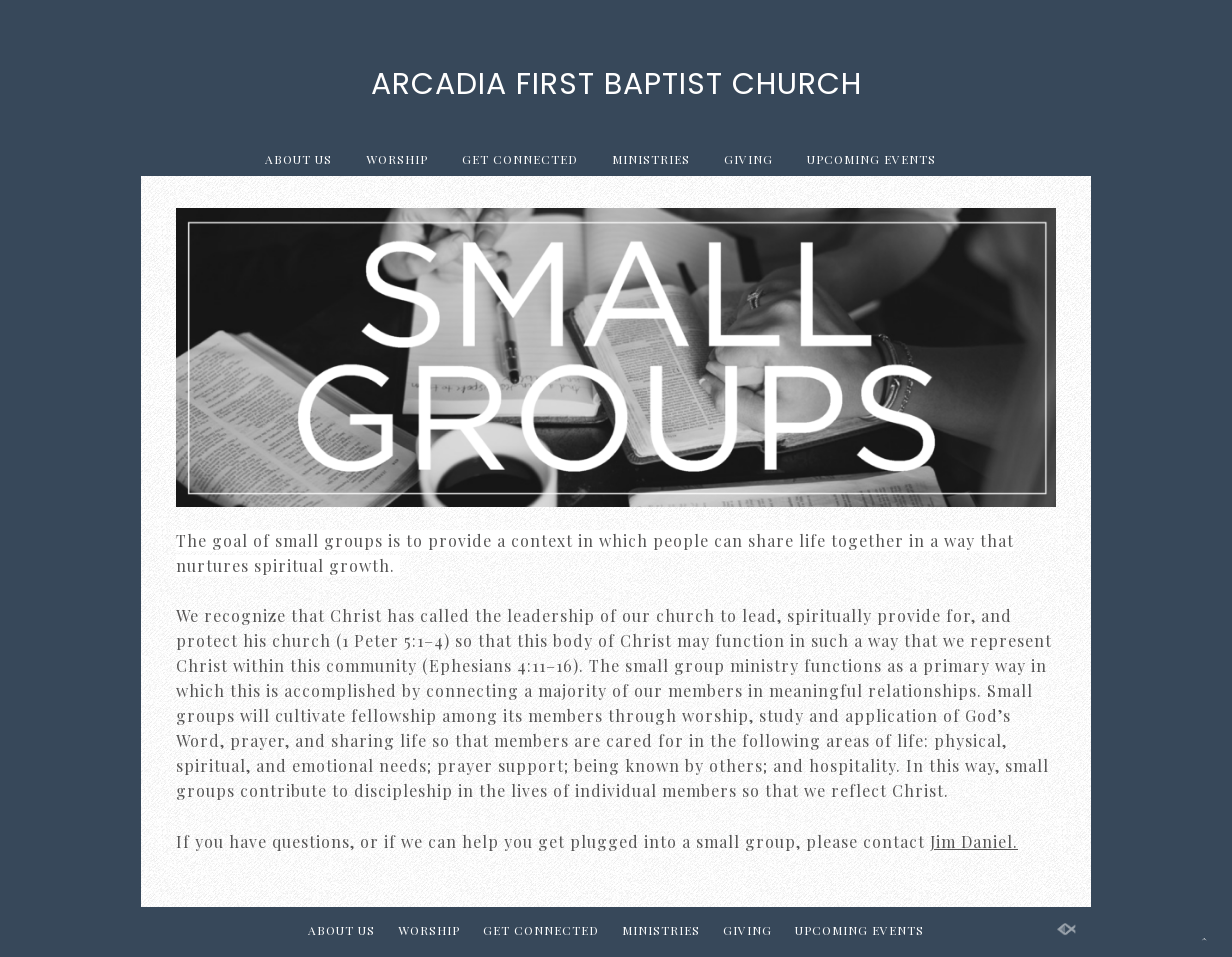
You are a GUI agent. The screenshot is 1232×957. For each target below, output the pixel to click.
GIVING (748, 159)
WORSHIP (397, 159)
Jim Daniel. (974, 841)
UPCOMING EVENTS (871, 159)
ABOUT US (298, 159)
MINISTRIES (651, 159)
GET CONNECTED (520, 159)
